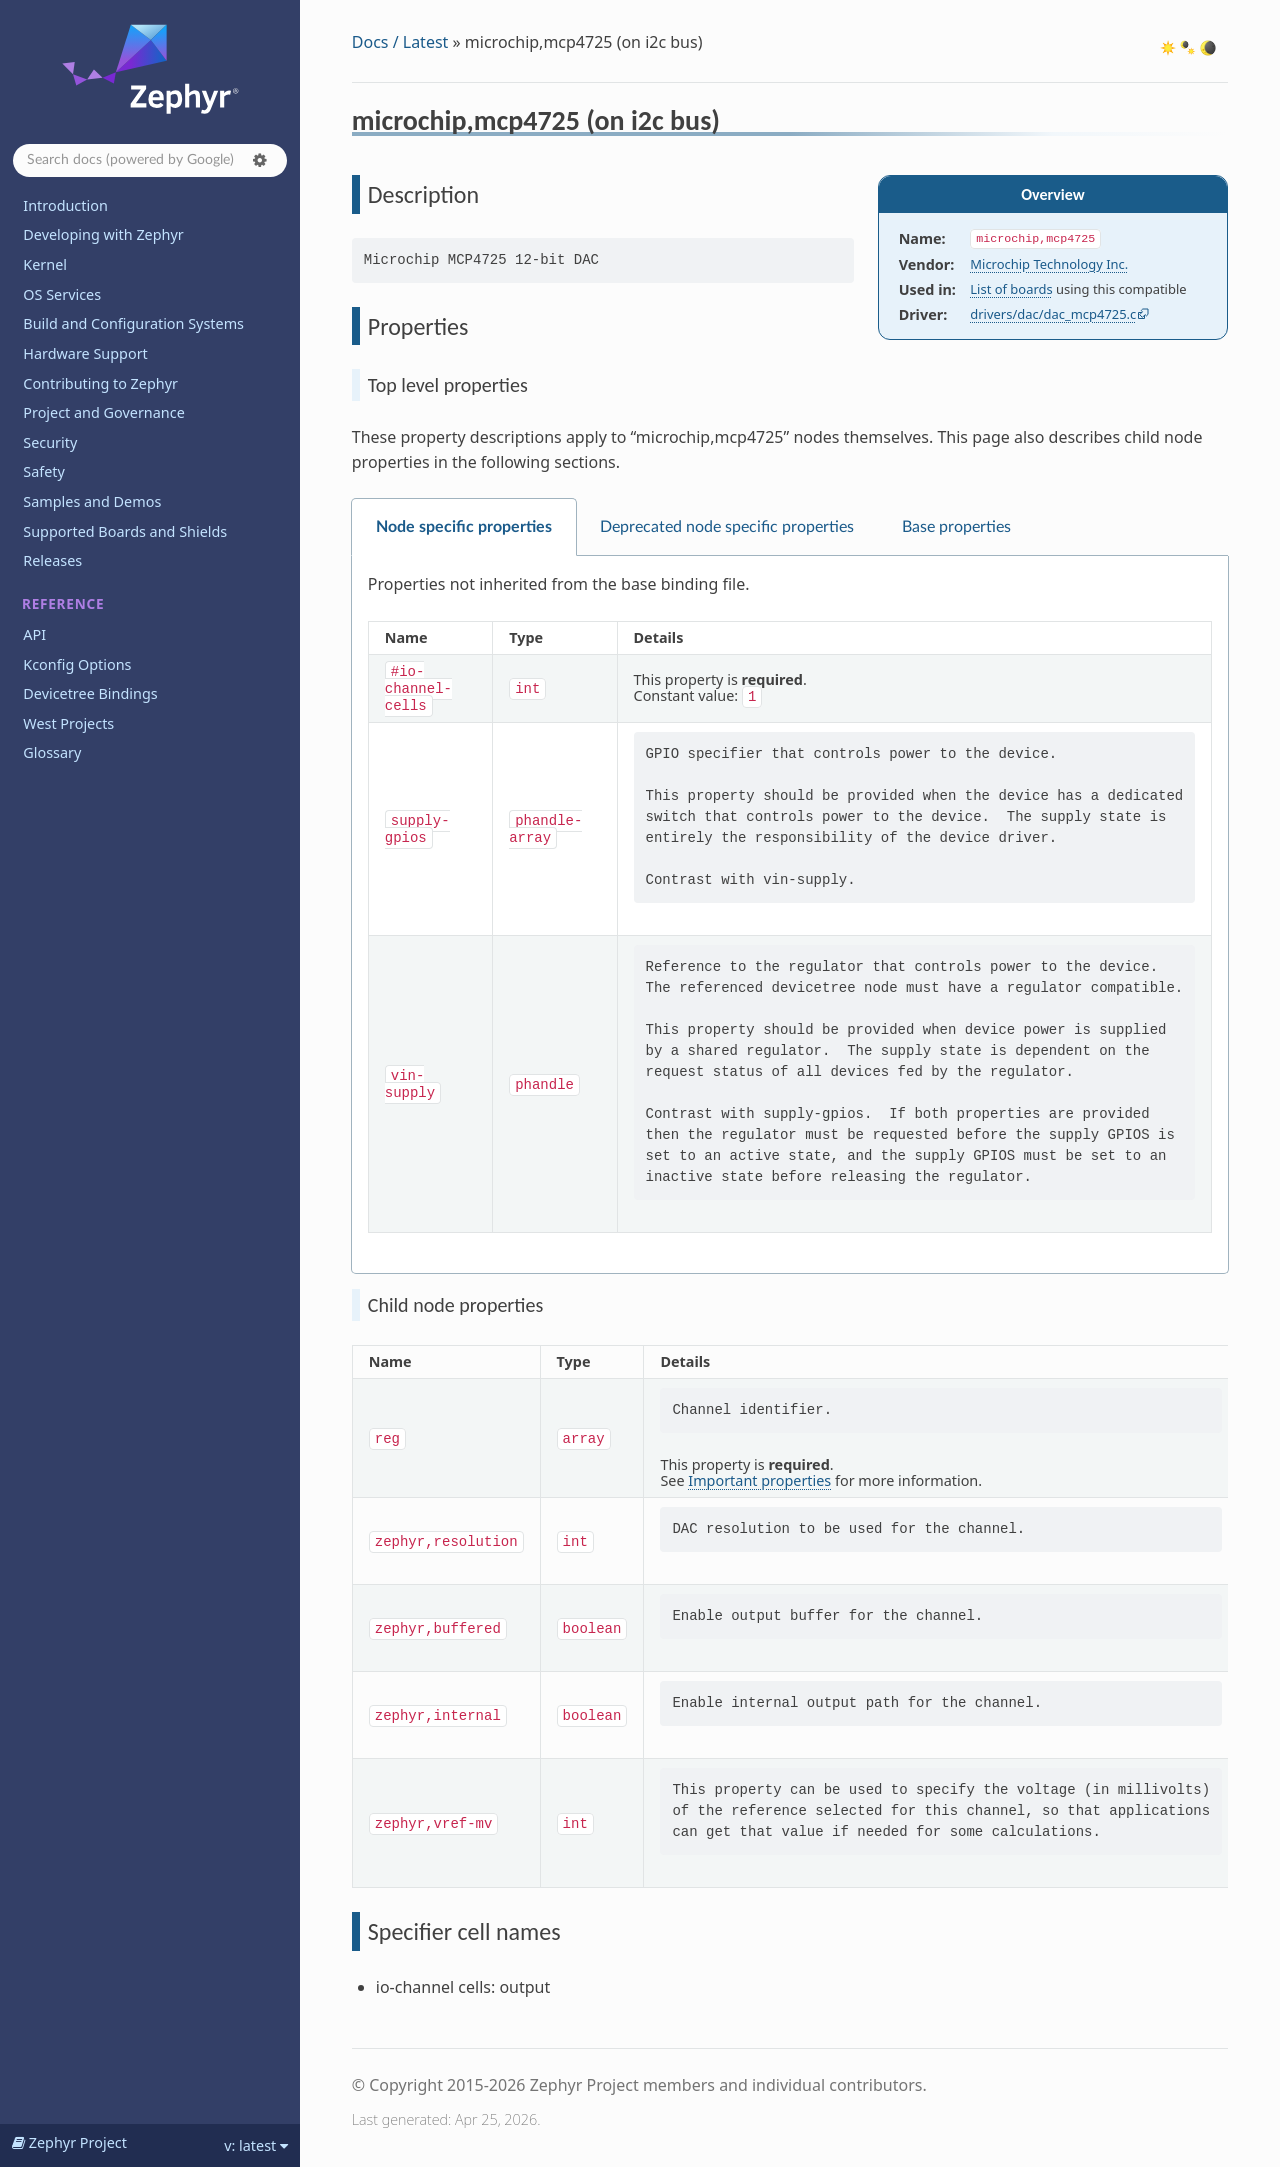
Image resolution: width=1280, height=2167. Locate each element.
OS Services (62, 294)
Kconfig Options (77, 664)
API (34, 634)
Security (50, 442)
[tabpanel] (790, 915)
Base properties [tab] (956, 527)
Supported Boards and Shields (125, 531)
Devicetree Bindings (90, 693)
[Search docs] (150, 160)
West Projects (68, 723)
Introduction (65, 205)
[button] (260, 160)
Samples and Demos (92, 501)
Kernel (45, 264)
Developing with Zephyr (103, 234)
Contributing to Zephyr (100, 383)
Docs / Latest (400, 42)
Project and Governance (103, 412)
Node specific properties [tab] (464, 527)
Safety (44, 471)
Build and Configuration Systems (133, 323)
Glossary (52, 752)
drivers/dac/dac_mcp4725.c (1053, 314)
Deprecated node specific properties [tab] (727, 527)
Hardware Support (85, 353)
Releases (52, 560)
